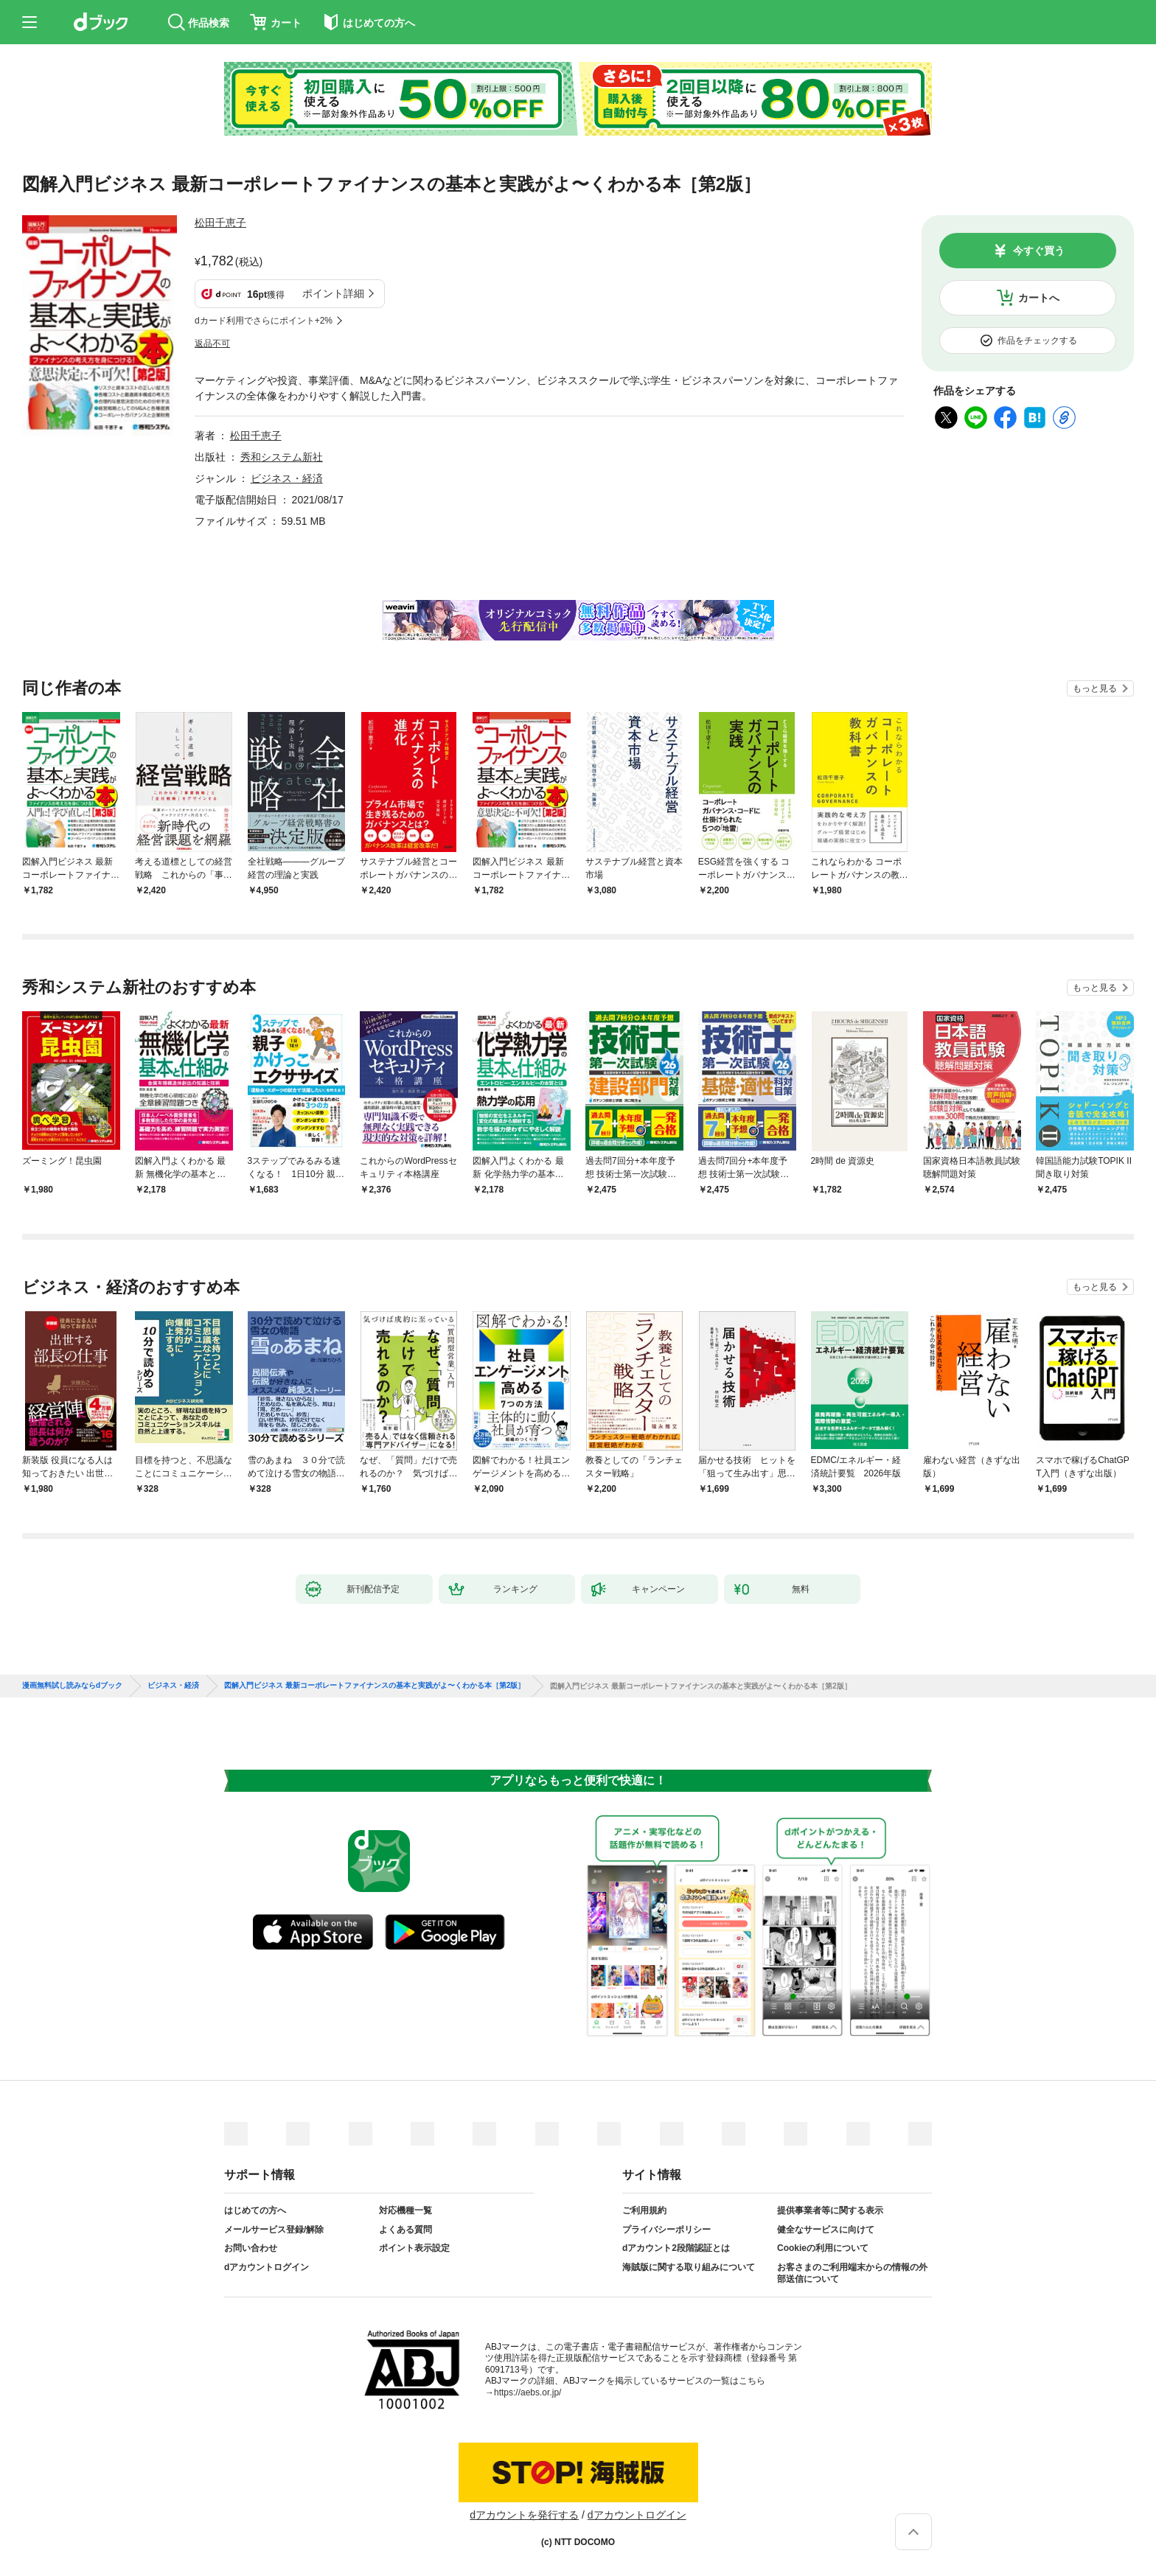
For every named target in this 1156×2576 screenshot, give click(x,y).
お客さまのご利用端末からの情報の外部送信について (852, 2273)
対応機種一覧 (405, 2210)
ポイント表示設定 (414, 2248)
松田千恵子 (220, 222)
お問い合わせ (250, 2248)
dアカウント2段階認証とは (676, 2248)
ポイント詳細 (333, 293)
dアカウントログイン (266, 2267)
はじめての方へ (255, 2210)
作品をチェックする (1037, 340)
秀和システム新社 (281, 457)
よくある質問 (405, 2229)
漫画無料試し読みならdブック (72, 1685)
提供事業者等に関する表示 (830, 2210)
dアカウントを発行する (524, 2515)
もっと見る (1095, 688)
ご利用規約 (644, 2210)
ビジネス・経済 (287, 478)
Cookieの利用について (822, 2248)
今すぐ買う (1039, 250)
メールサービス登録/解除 (274, 2229)
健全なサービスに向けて (825, 2229)
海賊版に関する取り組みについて (688, 2267)
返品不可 (212, 343)
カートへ (1038, 298)
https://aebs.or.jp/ (527, 2392)
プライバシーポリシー (666, 2229)
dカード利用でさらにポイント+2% (263, 320)
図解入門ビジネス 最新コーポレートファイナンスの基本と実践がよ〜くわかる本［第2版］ (374, 1685)
